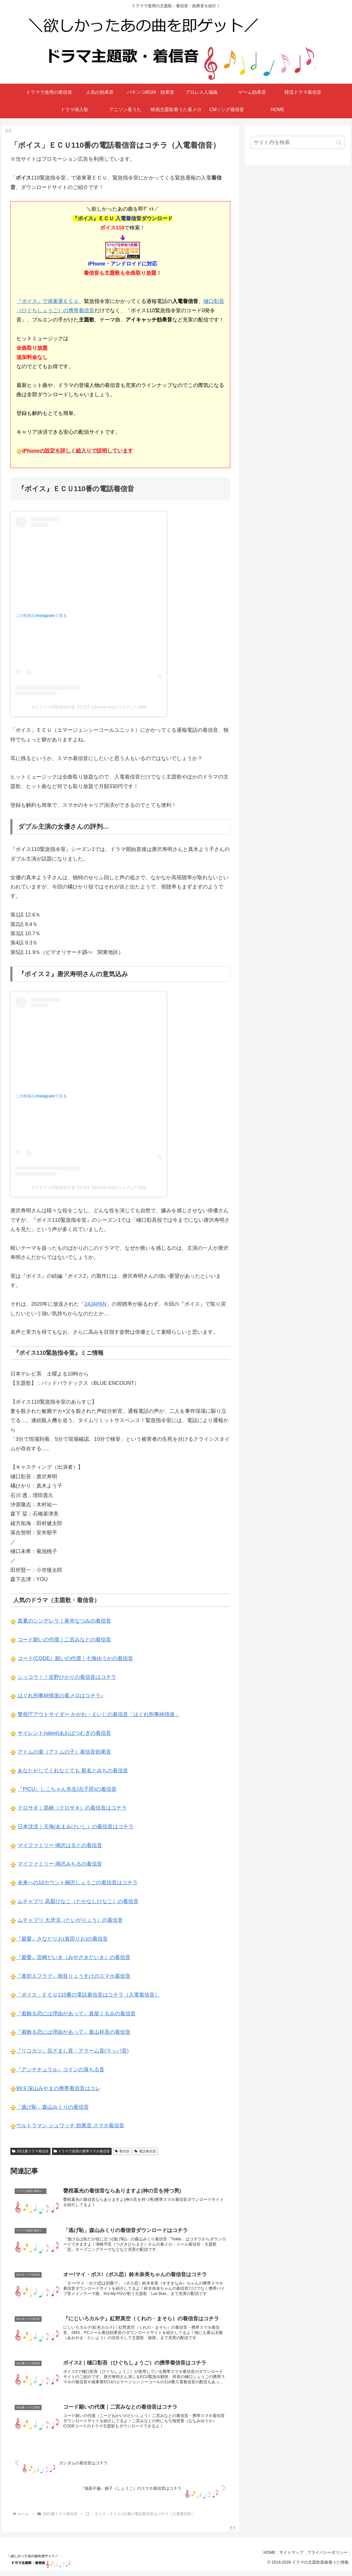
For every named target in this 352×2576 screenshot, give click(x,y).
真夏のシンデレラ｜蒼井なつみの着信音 (64, 1621)
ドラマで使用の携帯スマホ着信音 (82, 2151)
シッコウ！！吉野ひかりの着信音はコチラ (67, 1677)
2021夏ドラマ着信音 (30, 2151)
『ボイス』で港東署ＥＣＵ (47, 301)
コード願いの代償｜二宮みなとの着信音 (64, 1639)
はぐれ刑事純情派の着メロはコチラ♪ (60, 1695)
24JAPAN (95, 1304)
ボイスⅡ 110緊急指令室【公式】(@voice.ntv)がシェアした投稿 (88, 707)
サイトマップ (288, 2558)
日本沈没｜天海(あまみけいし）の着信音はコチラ (76, 1826)
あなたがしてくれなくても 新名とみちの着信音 (73, 1771)
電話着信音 (145, 2151)
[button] (339, 142)
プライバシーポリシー (326, 2558)
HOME (264, 2558)
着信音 (122, 2151)
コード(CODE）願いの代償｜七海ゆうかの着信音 (75, 1658)
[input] (297, 142)
